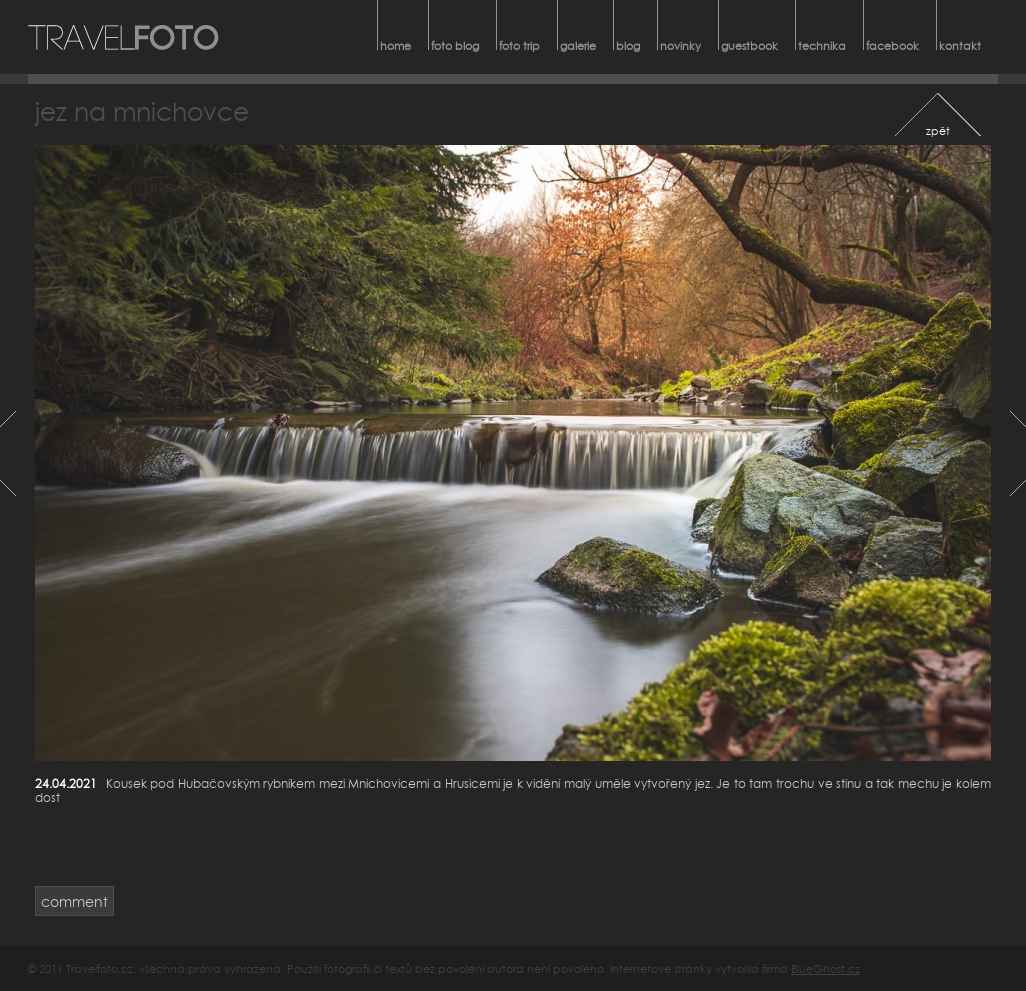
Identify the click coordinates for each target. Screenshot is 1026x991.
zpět (938, 130)
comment (74, 901)
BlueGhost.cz (825, 968)
